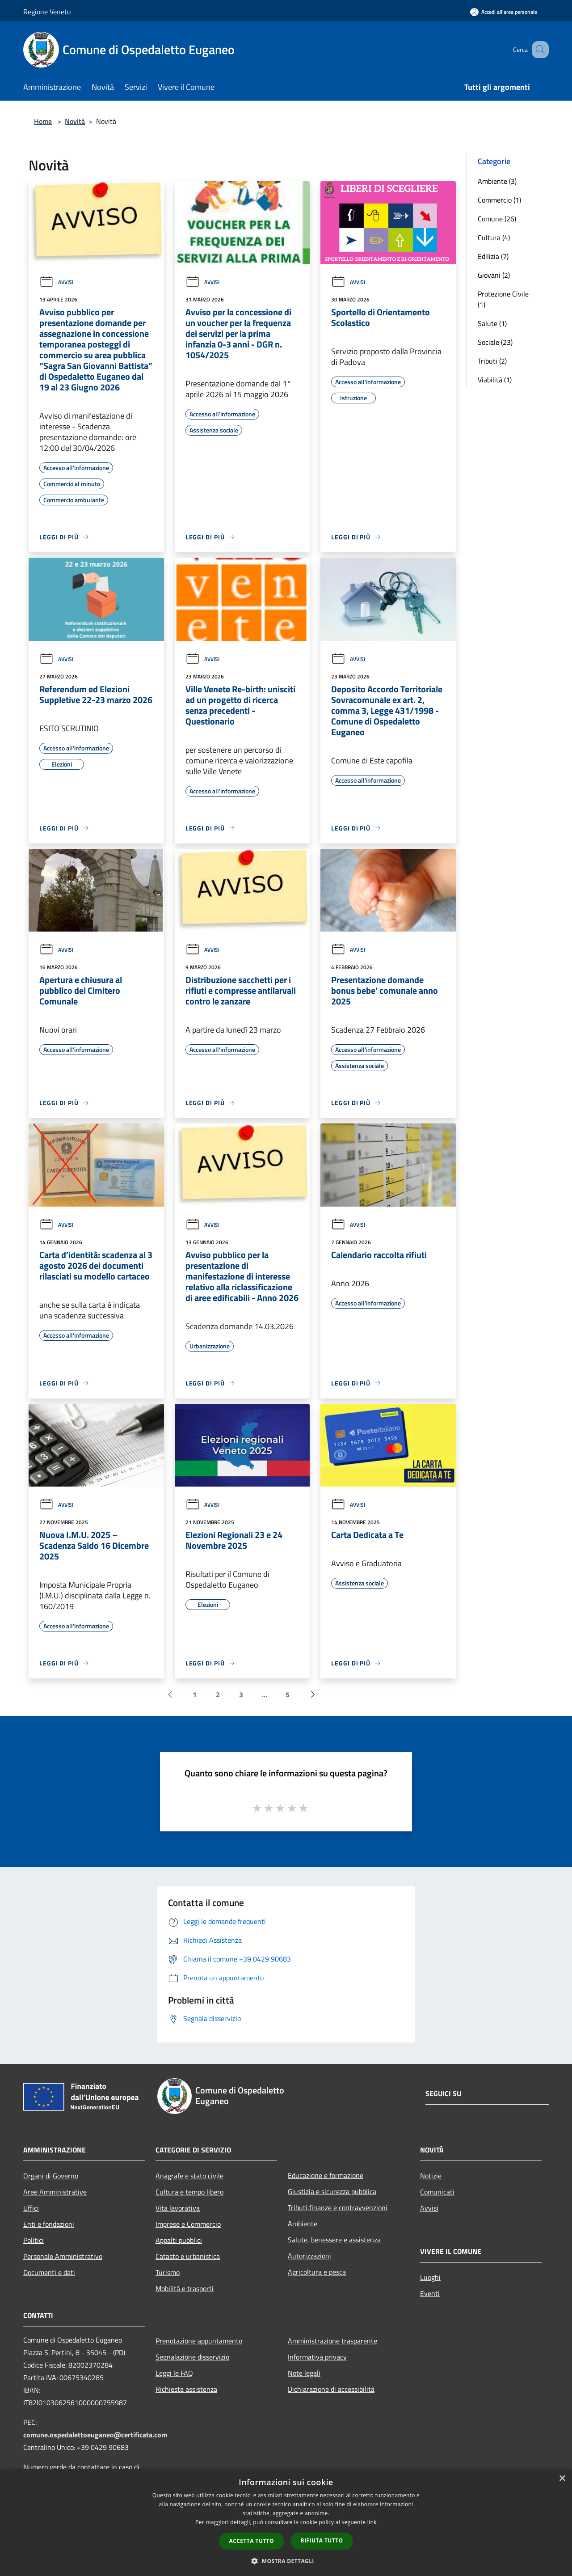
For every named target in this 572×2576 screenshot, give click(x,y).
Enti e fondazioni (48, 2224)
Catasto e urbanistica (188, 2256)
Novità (75, 121)
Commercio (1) (499, 200)
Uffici (31, 2208)
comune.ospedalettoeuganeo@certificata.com (95, 2434)
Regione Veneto (47, 11)
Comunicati (437, 2191)
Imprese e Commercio (188, 2224)
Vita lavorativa (178, 2208)
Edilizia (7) (493, 256)
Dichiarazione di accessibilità (331, 2389)
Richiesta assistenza (186, 2389)
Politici (33, 2240)
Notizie (431, 2175)
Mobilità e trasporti (185, 2288)
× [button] (562, 2478)
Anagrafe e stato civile (189, 2175)
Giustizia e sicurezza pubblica (332, 2191)
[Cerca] (538, 49)
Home (43, 121)
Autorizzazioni (309, 2255)
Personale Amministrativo (62, 2256)
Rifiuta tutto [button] (322, 2540)
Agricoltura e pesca (317, 2272)
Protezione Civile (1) (503, 299)
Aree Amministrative (55, 2191)
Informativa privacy (317, 2356)
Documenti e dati (49, 2272)
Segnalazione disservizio (192, 2356)
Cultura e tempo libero (189, 2191)
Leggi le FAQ (174, 2373)
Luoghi (430, 2277)
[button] (286, 2560)
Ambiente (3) (497, 181)
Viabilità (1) (495, 379)
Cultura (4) (494, 237)
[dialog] (286, 2522)
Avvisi (56, 282)
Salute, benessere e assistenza (334, 2239)
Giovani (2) (494, 275)
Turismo (168, 2272)
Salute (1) (492, 323)
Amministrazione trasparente (332, 2340)
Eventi (430, 2293)
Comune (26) (497, 218)
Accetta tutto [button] (251, 2541)
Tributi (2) (492, 361)
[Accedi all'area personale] (503, 11)
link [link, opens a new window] (372, 2522)
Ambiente (302, 2223)
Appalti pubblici (179, 2240)
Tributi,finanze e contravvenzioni (337, 2207)
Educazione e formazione (325, 2175)
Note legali (304, 2373)
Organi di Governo (50, 2175)
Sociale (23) (495, 342)
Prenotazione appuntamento (199, 2340)
